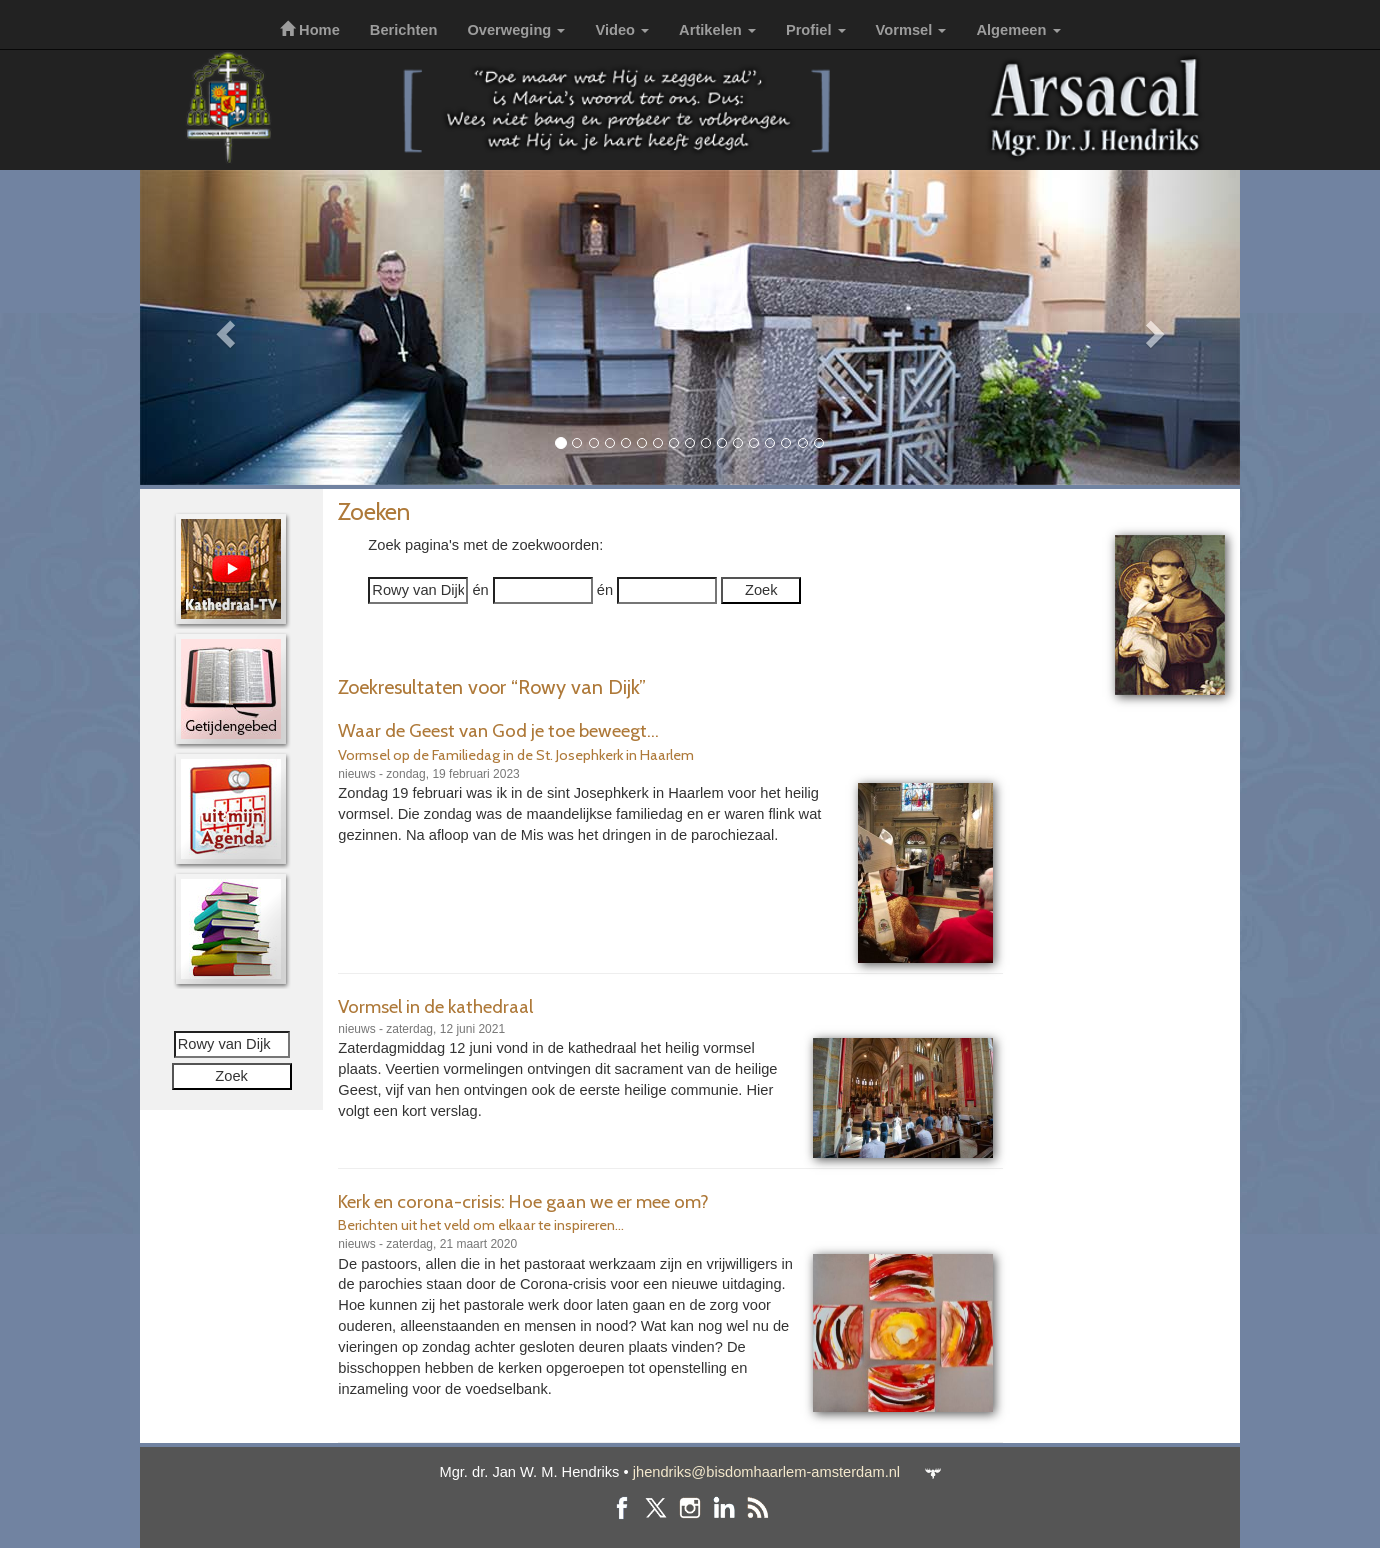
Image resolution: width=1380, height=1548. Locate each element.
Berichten (404, 30)
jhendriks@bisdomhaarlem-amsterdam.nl (766, 1472)
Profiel (816, 30)
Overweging (516, 30)
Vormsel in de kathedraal (435, 1006)
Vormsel (911, 30)
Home (310, 30)
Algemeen (1018, 30)
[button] (222, 327)
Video (622, 30)
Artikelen (717, 30)
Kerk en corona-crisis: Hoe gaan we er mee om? (523, 1201)
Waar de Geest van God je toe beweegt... (498, 730)
